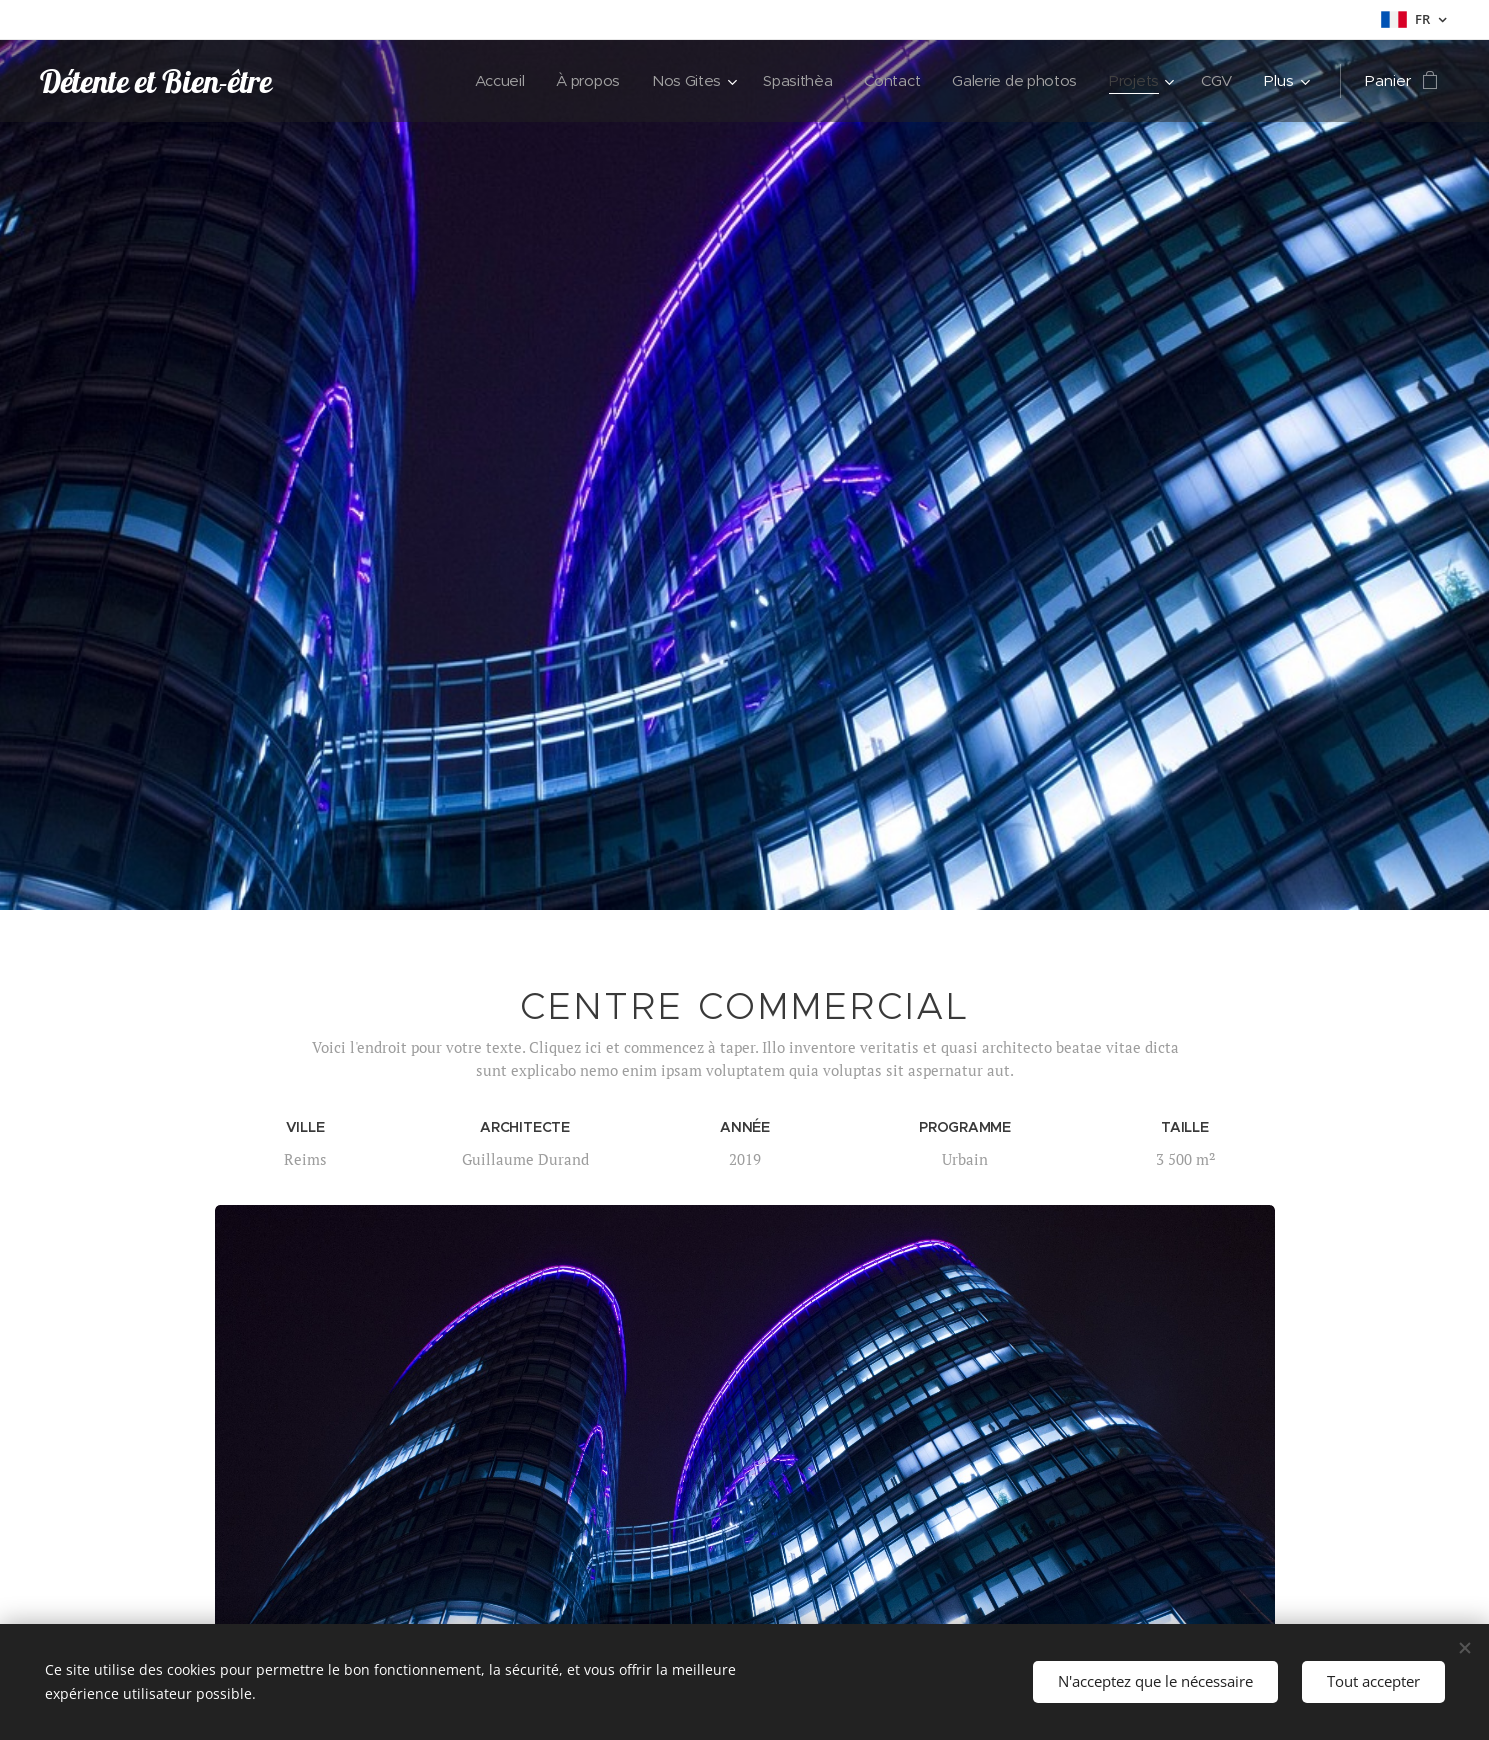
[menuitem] (485, 81)
